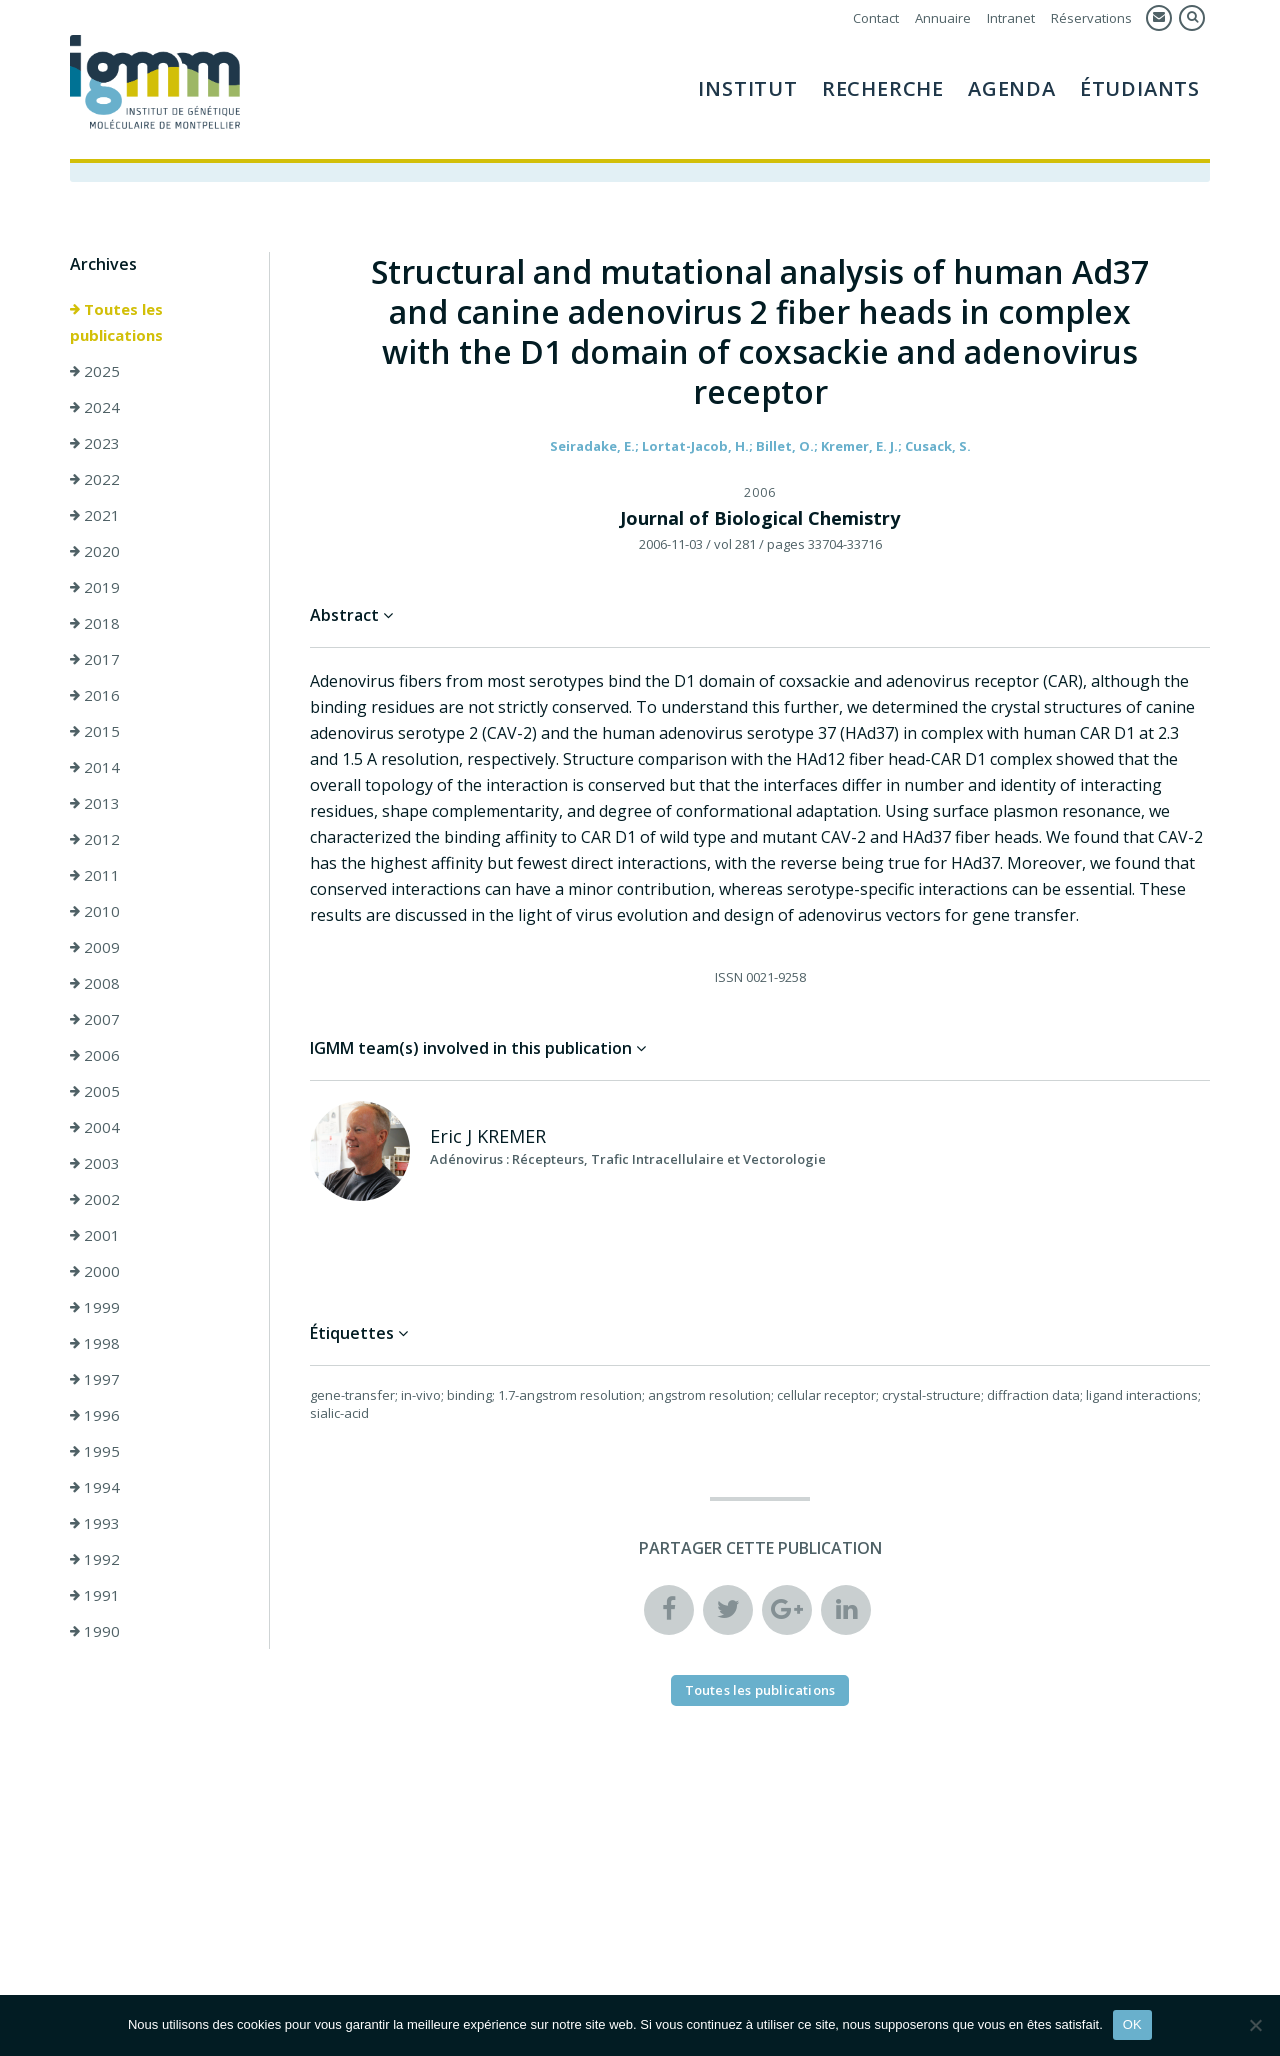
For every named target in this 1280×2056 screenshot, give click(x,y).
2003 (95, 1163)
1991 (95, 1595)
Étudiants (1140, 88)
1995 (95, 1451)
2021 (95, 515)
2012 (95, 839)
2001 (95, 1235)
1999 (95, 1307)
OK (1132, 2024)
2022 (95, 479)
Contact (876, 18)
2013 (95, 803)
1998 (95, 1343)
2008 (95, 983)
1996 (95, 1415)
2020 (95, 551)
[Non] (1255, 2025)
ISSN (729, 977)
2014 (95, 767)
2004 (95, 1127)
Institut (747, 88)
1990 (95, 1631)
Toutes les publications (116, 322)
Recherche (883, 88)
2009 (95, 947)
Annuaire (943, 18)
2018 (95, 623)
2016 (95, 695)
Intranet (1011, 18)
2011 (95, 875)
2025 (95, 371)
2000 (95, 1271)
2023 (95, 443)
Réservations (1091, 18)
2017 (95, 659)
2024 (95, 407)
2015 (95, 731)
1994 (95, 1487)
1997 (95, 1379)
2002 (95, 1199)
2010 (95, 911)
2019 (95, 587)
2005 (95, 1091)
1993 (95, 1523)
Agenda (1012, 88)
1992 (95, 1559)
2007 (95, 1019)
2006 (95, 1055)
